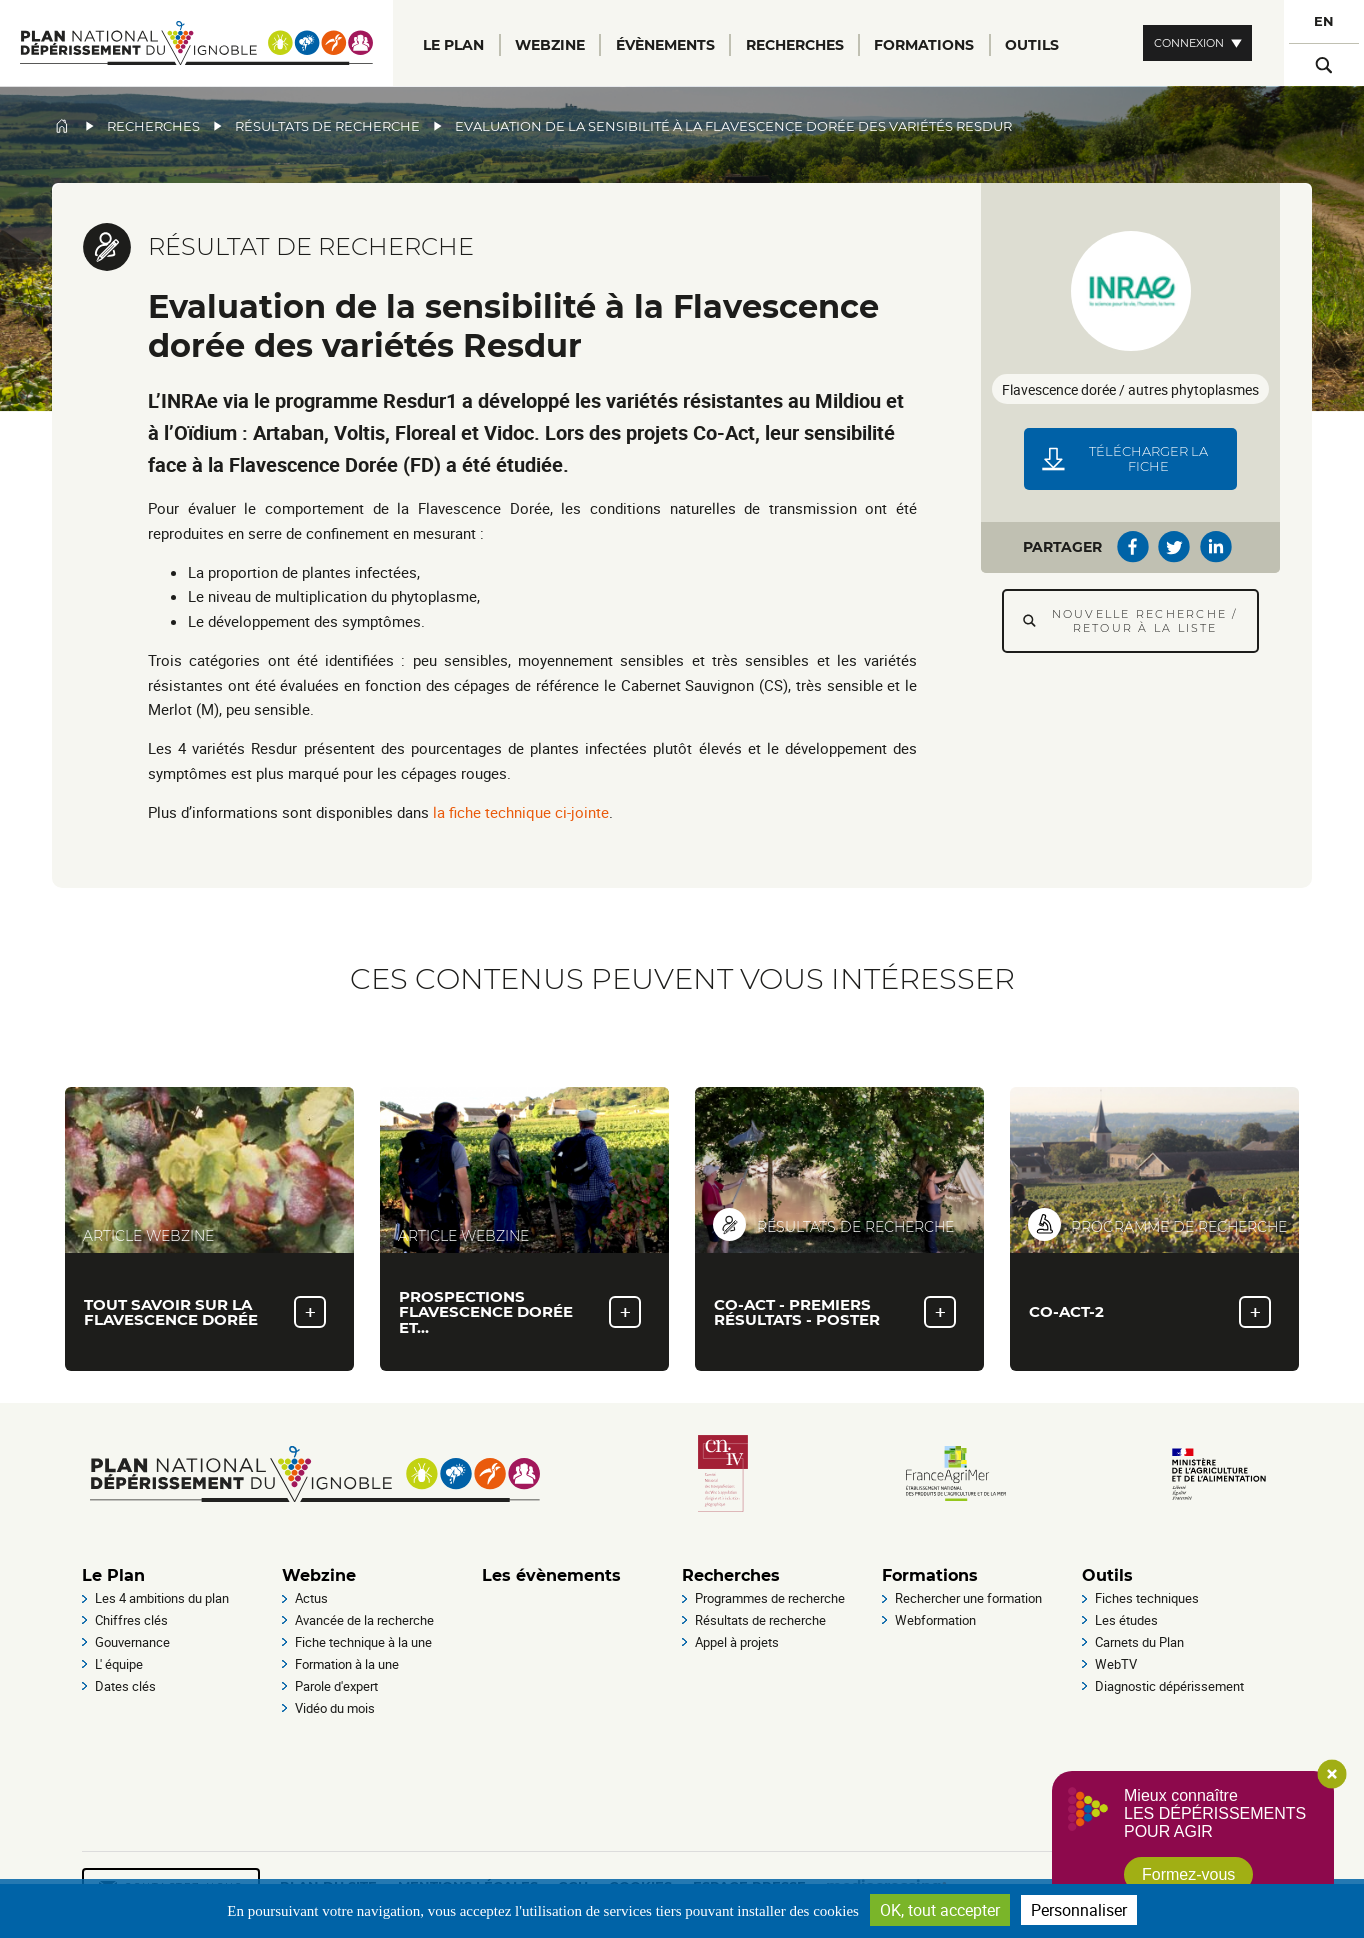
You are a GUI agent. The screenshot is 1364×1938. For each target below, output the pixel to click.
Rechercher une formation (968, 1598)
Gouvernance (132, 1642)
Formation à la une (347, 1664)
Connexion (1189, 43)
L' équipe (119, 1664)
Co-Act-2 (1066, 1311)
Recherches (153, 126)
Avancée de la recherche (364, 1620)
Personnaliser (1079, 1910)
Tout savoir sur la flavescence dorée (171, 1312)
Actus (311, 1598)
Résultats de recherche (327, 126)
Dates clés (125, 1686)
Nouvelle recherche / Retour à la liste (1145, 621)
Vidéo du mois (335, 1708)
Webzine (319, 1575)
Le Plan (113, 1575)
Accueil (62, 126)
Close (1332, 1774)
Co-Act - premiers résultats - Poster (797, 1312)
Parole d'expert (336, 1686)
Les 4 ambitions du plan (162, 1598)
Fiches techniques (1147, 1598)
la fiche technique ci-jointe (521, 812)
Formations (930, 1575)
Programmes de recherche (770, 1598)
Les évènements (551, 1575)
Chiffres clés (131, 1620)
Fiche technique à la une (363, 1642)
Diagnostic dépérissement (1169, 1686)
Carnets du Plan (1139, 1642)
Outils (1107, 1575)
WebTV (1116, 1664)
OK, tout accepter (940, 1910)
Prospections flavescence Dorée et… (486, 1311)
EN (1324, 21)
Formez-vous (1188, 1874)
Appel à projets (737, 1642)
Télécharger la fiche (1148, 459)
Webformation (935, 1620)
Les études (1126, 1620)
